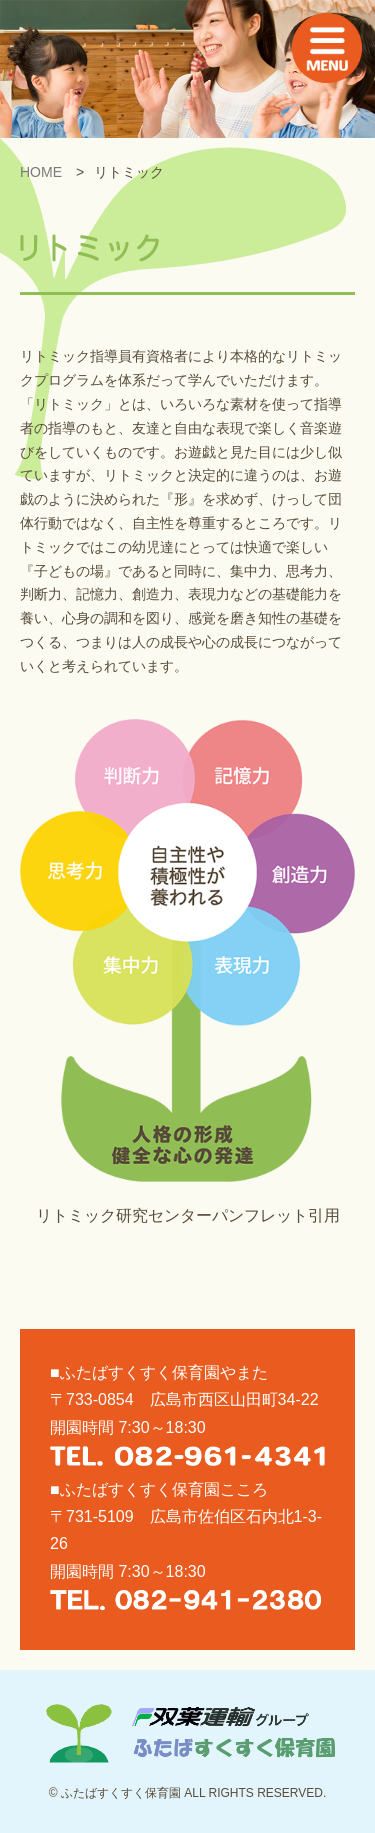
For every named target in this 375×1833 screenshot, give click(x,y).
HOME (41, 172)
